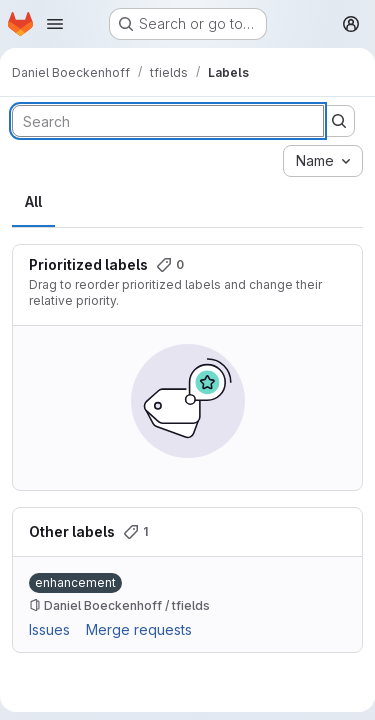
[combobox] (323, 161)
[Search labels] (168, 121)
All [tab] (33, 201)
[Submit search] (339, 121)
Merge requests (139, 629)
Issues (49, 629)
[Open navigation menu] (55, 24)
